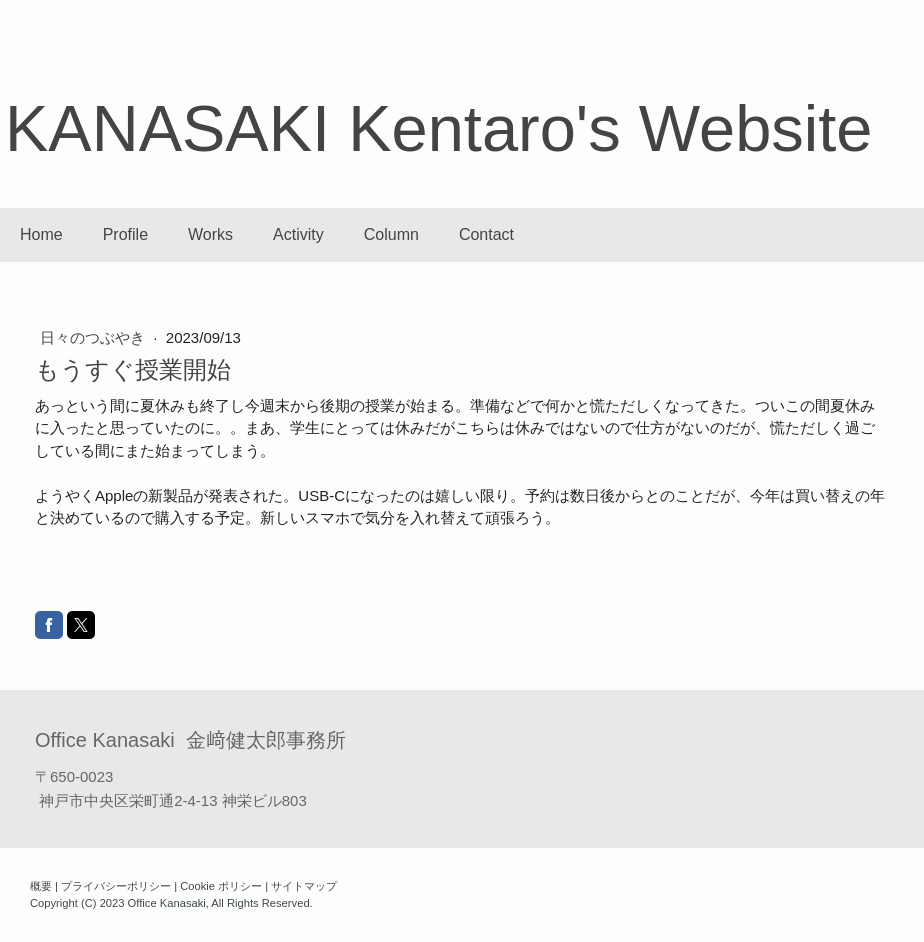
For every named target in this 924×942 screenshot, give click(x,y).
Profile (125, 234)
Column (391, 234)
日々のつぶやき (94, 337)
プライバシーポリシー (116, 886)
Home (41, 234)
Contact (486, 234)
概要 (41, 886)
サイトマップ (304, 886)
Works (210, 234)
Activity (298, 234)
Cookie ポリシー (221, 886)
